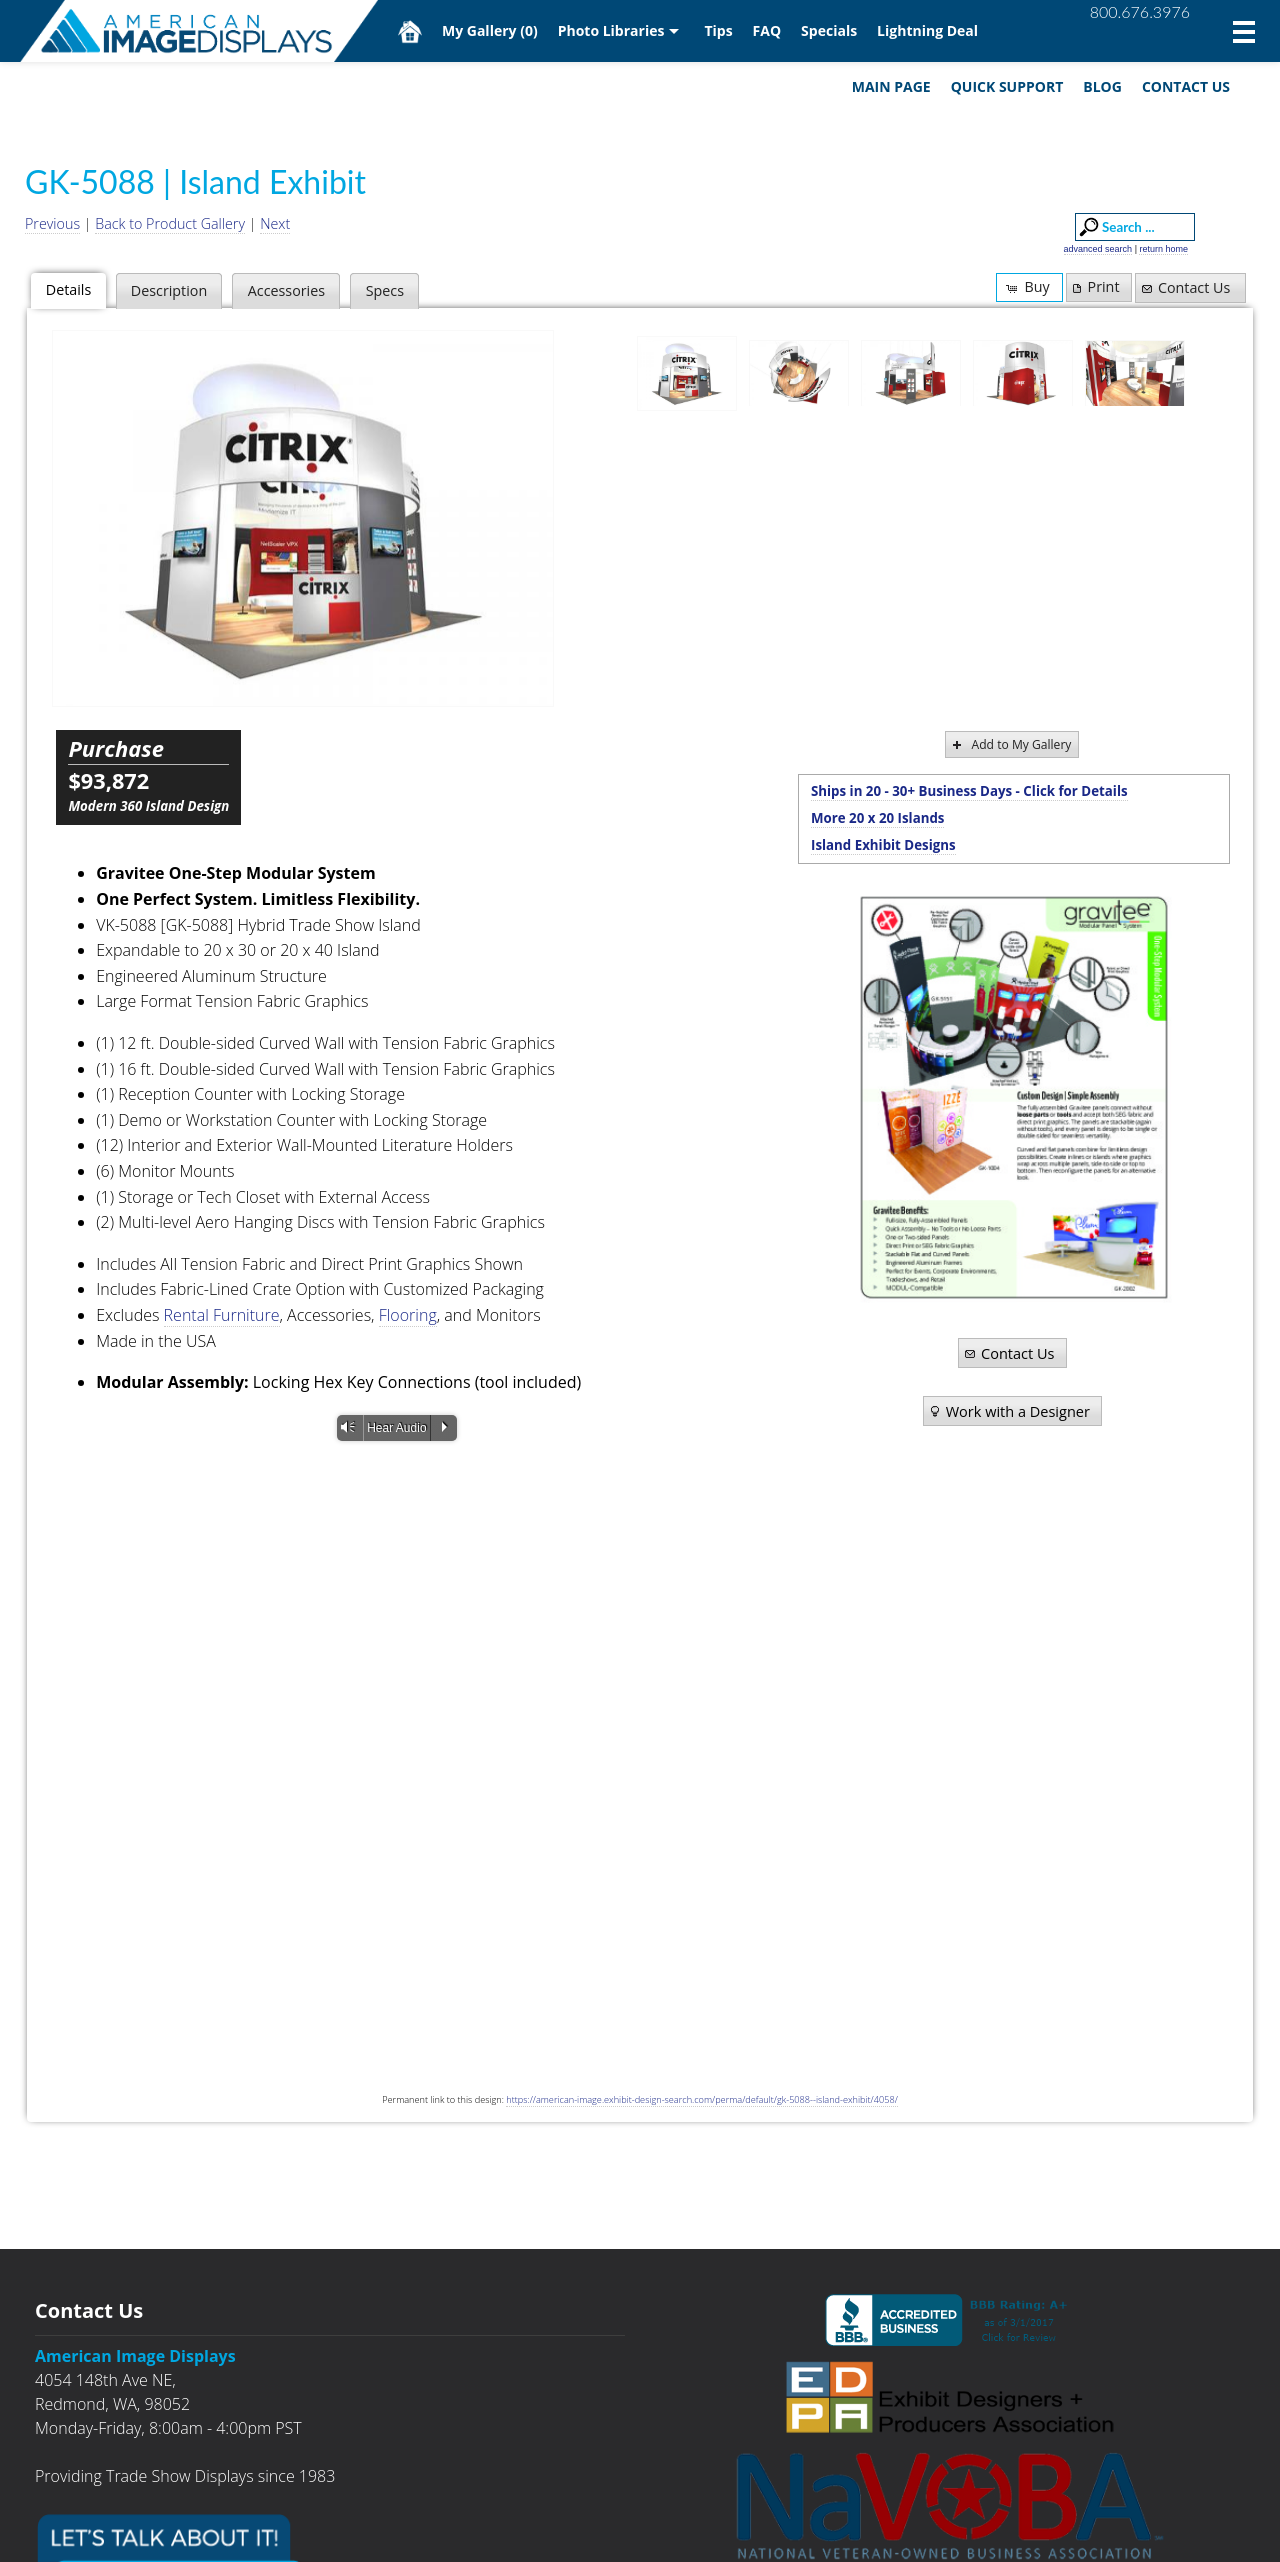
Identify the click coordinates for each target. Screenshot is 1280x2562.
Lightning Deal (927, 30)
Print (1094, 286)
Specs (385, 290)
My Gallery (490, 30)
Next (275, 223)
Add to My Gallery (1010, 744)
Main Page (891, 86)
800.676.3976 (1140, 11)
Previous (52, 223)
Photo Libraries (611, 30)
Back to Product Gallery (170, 223)
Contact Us (1186, 86)
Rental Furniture (222, 1315)
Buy (1026, 286)
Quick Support (1007, 86)
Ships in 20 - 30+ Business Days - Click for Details (969, 791)
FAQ (767, 30)
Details (68, 289)
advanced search (1098, 249)
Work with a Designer (1008, 1411)
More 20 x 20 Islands (877, 818)
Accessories (286, 290)
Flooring (408, 1315)
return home (1163, 249)
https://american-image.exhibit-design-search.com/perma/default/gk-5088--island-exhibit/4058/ (702, 2099)
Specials (829, 30)
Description (169, 290)
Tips (718, 30)
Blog (1102, 86)
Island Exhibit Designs (883, 845)
